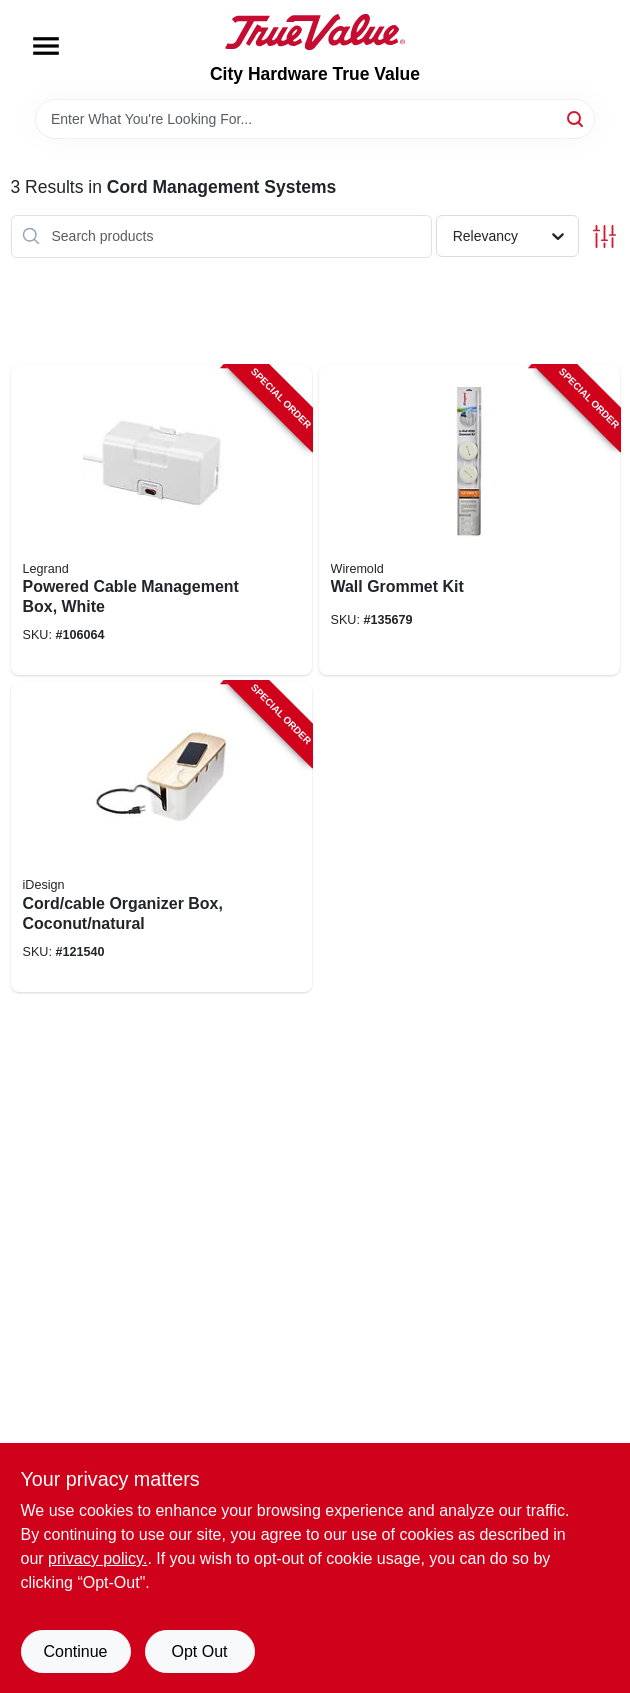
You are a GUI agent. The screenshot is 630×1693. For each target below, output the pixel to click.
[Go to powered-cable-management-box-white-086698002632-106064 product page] (161, 521)
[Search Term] (315, 119)
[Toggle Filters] (604, 236)
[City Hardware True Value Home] (315, 32)
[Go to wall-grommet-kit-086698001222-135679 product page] (469, 521)
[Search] (576, 117)
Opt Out (199, 1651)
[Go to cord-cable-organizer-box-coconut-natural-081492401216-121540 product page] (161, 837)
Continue (75, 1651)
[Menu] (46, 46)
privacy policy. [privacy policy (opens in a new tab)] (97, 1558)
